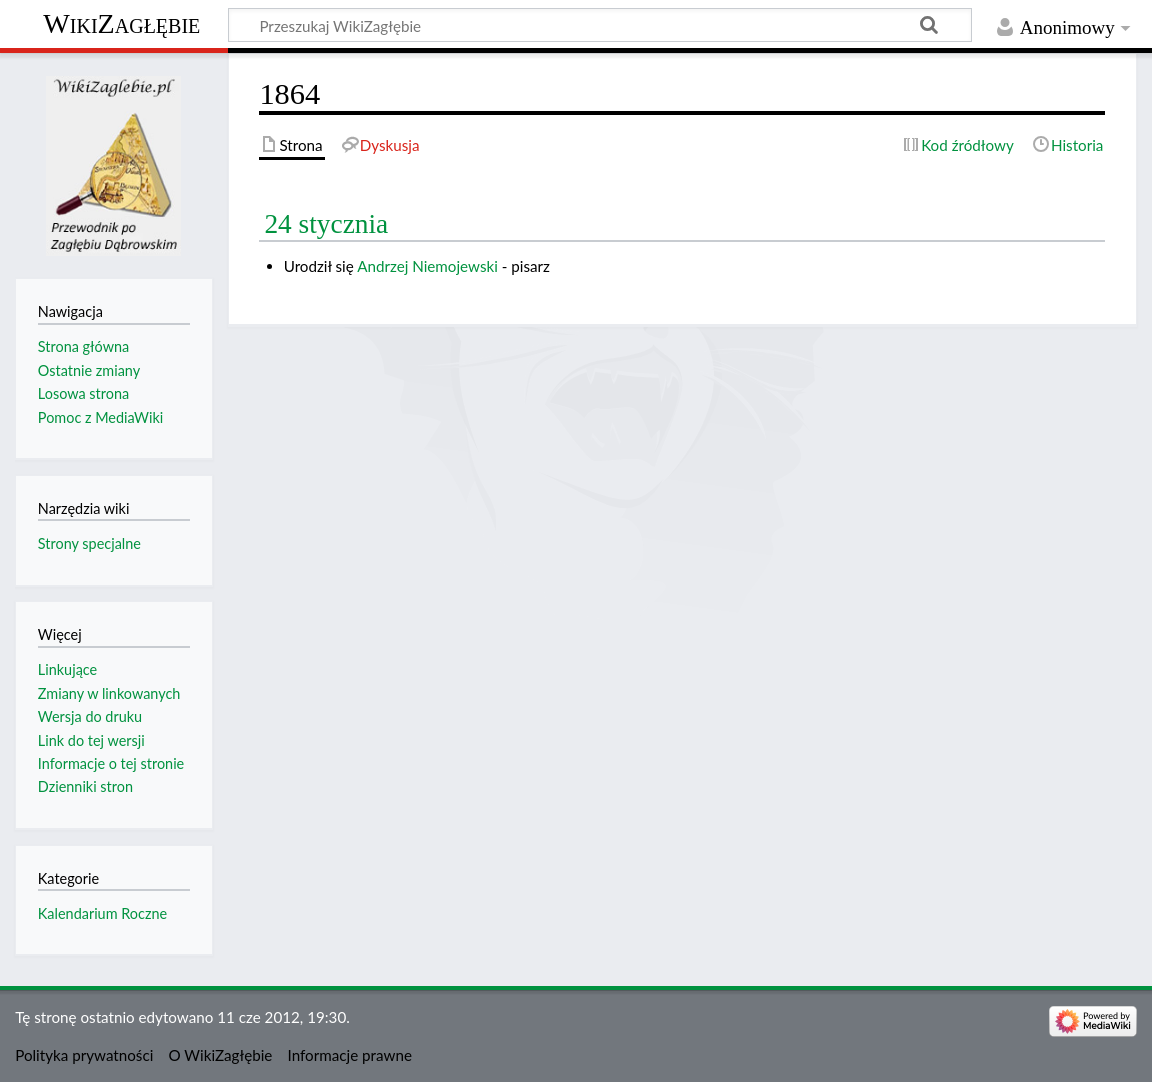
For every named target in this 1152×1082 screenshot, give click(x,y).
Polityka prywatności (84, 1055)
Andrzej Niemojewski (427, 266)
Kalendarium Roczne (102, 913)
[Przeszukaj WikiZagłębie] (600, 25)
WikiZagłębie (121, 23)
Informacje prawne (350, 1055)
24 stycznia (326, 224)
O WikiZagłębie (221, 1055)
